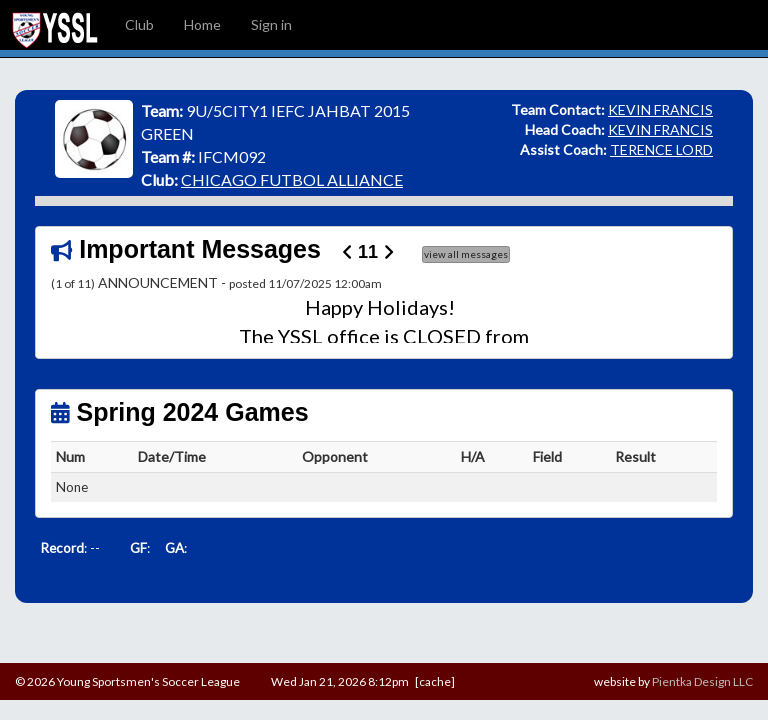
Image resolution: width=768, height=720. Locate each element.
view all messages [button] (466, 254)
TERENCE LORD (661, 149)
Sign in (271, 24)
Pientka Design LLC (702, 681)
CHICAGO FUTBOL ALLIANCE (292, 179)
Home (202, 24)
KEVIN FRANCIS (660, 109)
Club (139, 24)
